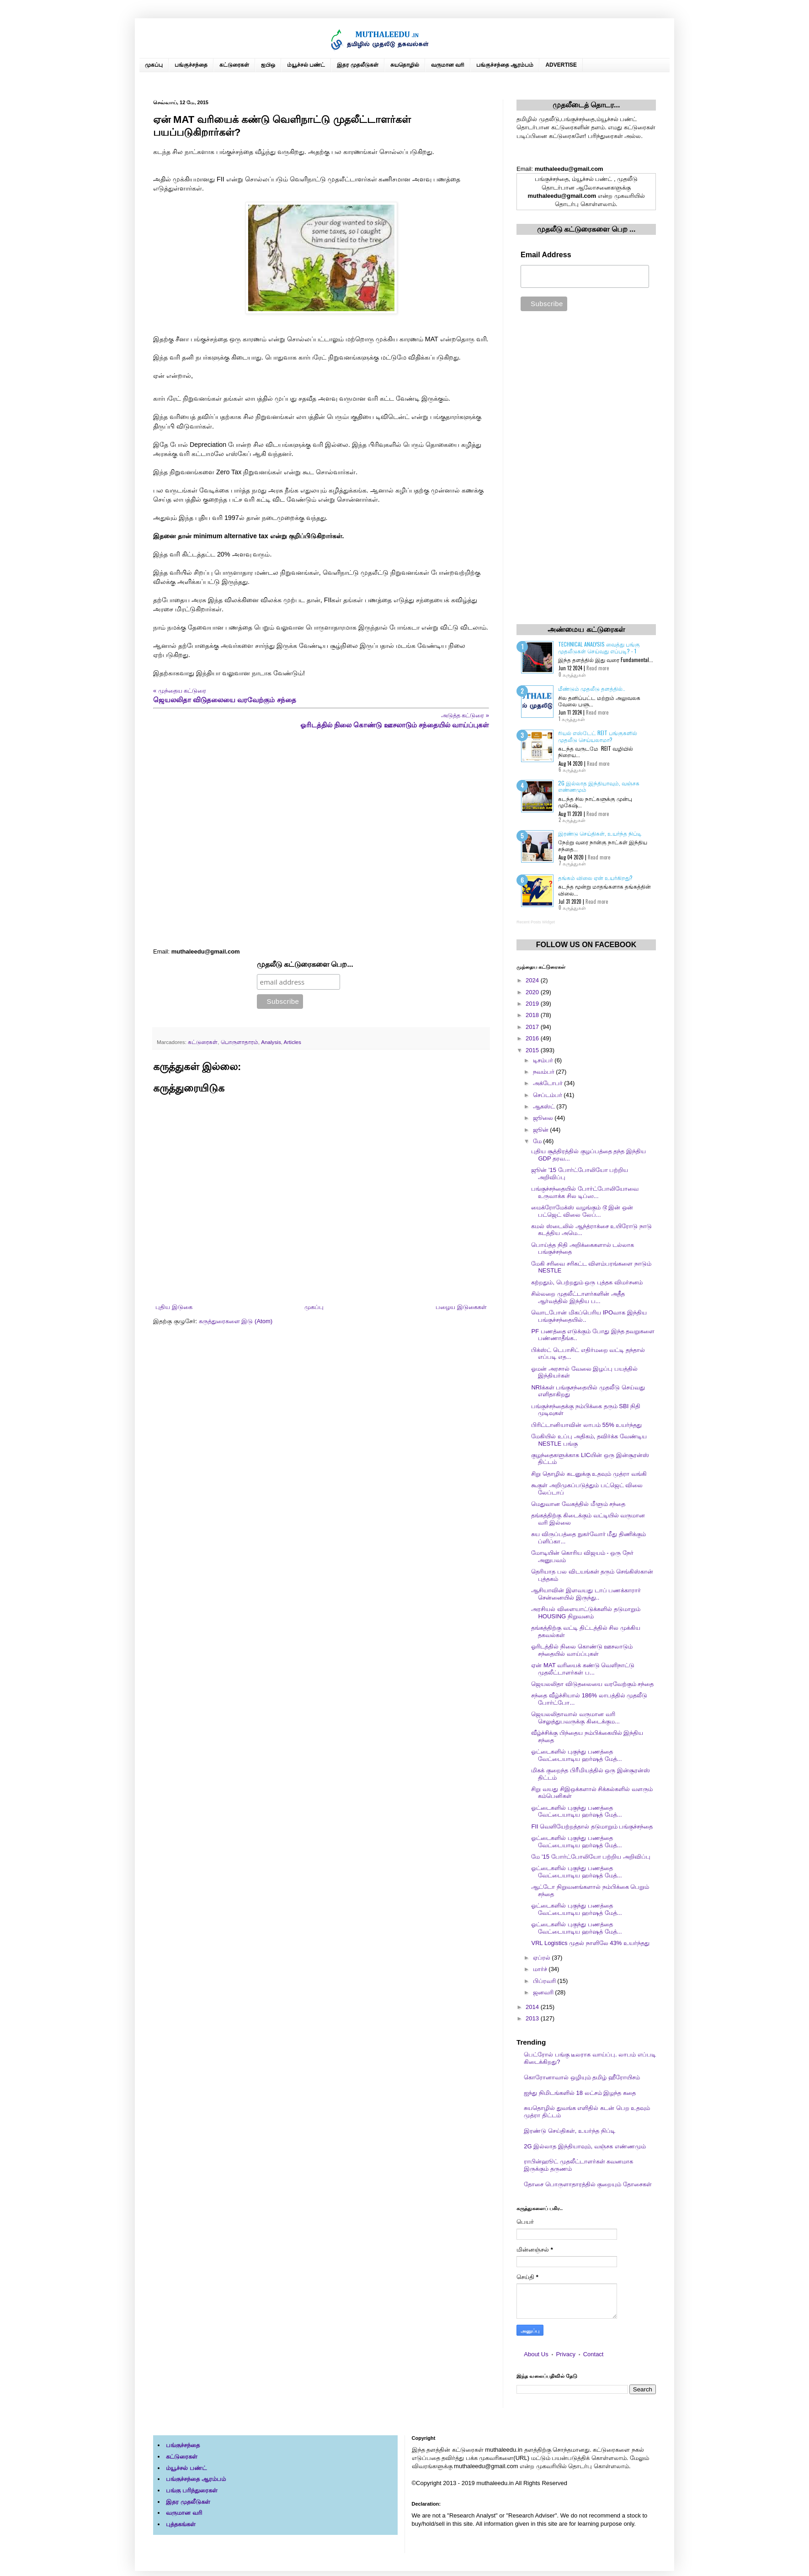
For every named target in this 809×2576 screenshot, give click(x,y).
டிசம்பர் (544, 1060)
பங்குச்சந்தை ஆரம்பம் (504, 65)
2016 (533, 1038)
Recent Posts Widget (535, 922)
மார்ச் (541, 1969)
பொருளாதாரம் (239, 1042)
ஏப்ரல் (542, 1957)
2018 (533, 1015)
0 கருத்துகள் (572, 674)
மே (538, 1141)
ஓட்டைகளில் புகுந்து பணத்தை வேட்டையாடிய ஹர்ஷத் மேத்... (576, 1755)
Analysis (271, 1042)
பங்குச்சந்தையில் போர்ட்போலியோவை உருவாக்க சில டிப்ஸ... (585, 1192)
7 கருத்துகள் (572, 863)
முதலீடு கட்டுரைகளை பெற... (305, 964)
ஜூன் (541, 1129)
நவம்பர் (544, 1071)
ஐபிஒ (268, 65)
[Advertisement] (321, 838)
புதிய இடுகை (173, 1307)
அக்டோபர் (548, 1083)
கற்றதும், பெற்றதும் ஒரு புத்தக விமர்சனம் (586, 1282)
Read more (597, 668)
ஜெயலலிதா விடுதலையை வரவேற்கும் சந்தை (592, 1683)
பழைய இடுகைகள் (461, 1307)
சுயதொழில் (404, 65)
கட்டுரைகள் (234, 65)
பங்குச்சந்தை (191, 65)
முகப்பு (154, 65)
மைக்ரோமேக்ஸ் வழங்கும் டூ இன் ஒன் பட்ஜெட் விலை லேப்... (582, 1211)
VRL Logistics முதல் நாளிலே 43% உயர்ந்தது (590, 1943)
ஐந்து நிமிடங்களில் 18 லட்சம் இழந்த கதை (580, 2092)
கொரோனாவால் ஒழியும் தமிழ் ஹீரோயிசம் (582, 2077)
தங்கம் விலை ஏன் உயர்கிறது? (595, 877)
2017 (533, 1026)
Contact (593, 2354)
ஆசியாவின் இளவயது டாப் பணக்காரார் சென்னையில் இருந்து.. (586, 1594)
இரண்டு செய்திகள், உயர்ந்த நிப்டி (600, 833)
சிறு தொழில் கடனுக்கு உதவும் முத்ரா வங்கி (588, 1473)
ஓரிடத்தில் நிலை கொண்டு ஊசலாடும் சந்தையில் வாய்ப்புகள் (582, 1650)
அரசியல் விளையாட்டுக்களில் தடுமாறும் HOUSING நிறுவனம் (585, 1613)
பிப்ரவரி (545, 1980)
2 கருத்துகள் (572, 819)
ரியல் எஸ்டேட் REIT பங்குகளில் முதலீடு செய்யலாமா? (597, 736)
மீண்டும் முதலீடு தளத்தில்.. (591, 688)
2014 (533, 2007)
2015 (533, 1050)
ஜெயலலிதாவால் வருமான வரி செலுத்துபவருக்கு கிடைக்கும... (575, 1718)
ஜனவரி (544, 1992)
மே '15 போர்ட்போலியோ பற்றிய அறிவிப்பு (590, 1856)
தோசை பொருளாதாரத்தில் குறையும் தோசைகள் (588, 2184)
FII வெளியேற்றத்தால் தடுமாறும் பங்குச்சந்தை (592, 1826)
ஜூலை (544, 1117)
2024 (533, 980)
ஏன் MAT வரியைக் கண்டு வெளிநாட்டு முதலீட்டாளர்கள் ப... (582, 1669)
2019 (533, 1003)
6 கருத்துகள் (572, 769)
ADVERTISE (561, 65)
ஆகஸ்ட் (545, 1106)
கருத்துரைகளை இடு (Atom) (235, 1321)
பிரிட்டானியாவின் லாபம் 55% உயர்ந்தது (586, 1424)
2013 (533, 2018)
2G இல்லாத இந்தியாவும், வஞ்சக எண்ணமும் (598, 786)
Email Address (546, 255)
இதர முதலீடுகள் (357, 65)
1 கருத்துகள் (572, 718)
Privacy (565, 2354)
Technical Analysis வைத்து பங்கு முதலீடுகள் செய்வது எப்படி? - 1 (599, 647)
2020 (533, 992)
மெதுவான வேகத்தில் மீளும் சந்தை (578, 1503)
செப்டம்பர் (548, 1095)
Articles (292, 1042)
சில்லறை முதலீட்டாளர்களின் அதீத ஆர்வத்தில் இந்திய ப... (577, 1297)
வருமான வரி (447, 65)
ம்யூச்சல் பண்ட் (306, 65)
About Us (536, 2354)
